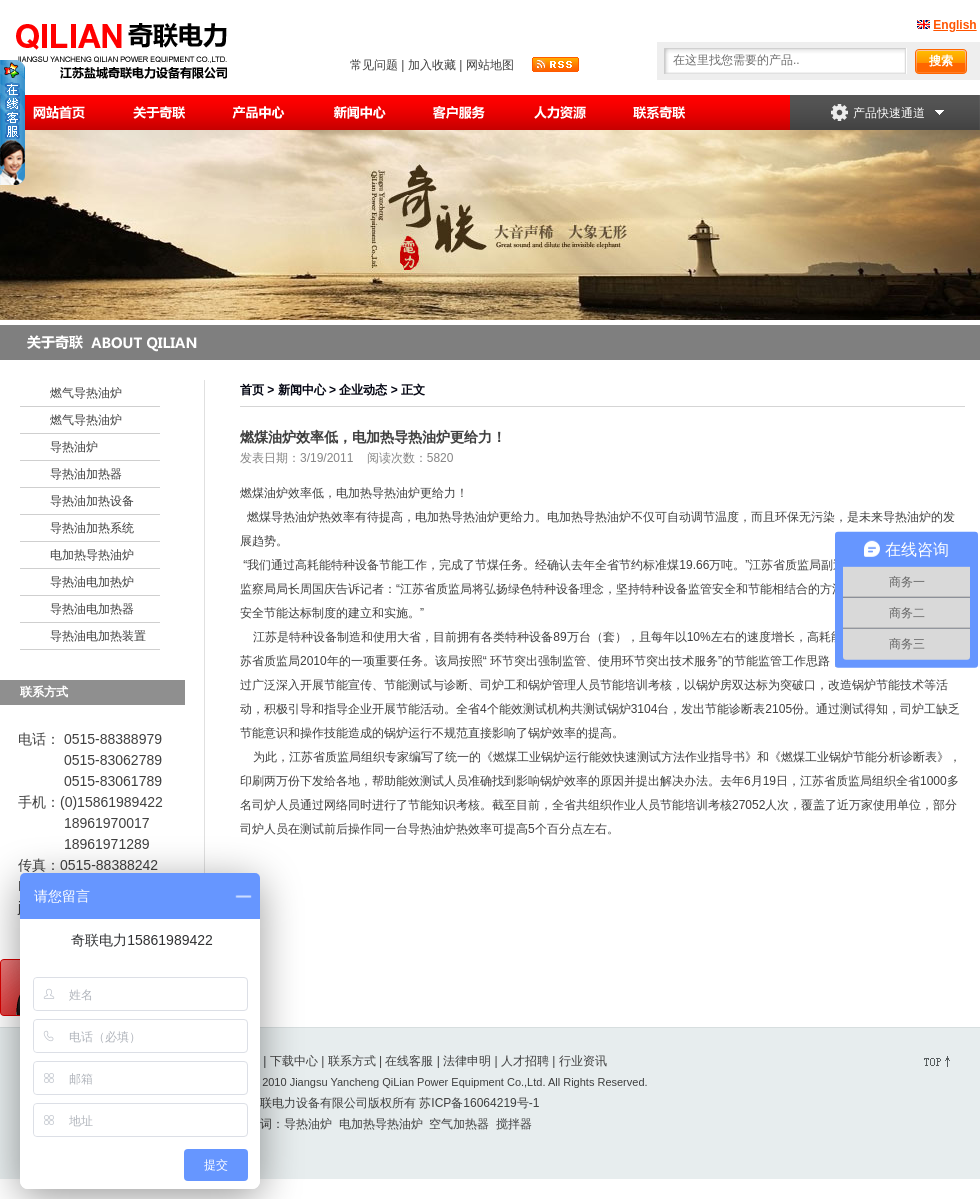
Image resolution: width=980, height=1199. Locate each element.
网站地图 (490, 65)
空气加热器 (459, 1124)
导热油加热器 (86, 474)
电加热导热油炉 (92, 555)
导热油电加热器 (92, 609)
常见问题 (374, 65)
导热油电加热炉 (92, 582)
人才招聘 (525, 1061)
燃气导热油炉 (86, 393)
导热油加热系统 (92, 528)
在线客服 (409, 1061)
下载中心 (294, 1061)
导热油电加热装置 (98, 636)
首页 (252, 390)
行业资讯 (583, 1061)
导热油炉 (74, 447)
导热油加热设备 (92, 501)
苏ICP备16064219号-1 (479, 1103)
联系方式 (352, 1061)
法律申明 (467, 1061)
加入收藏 (432, 65)
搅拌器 (514, 1124)
